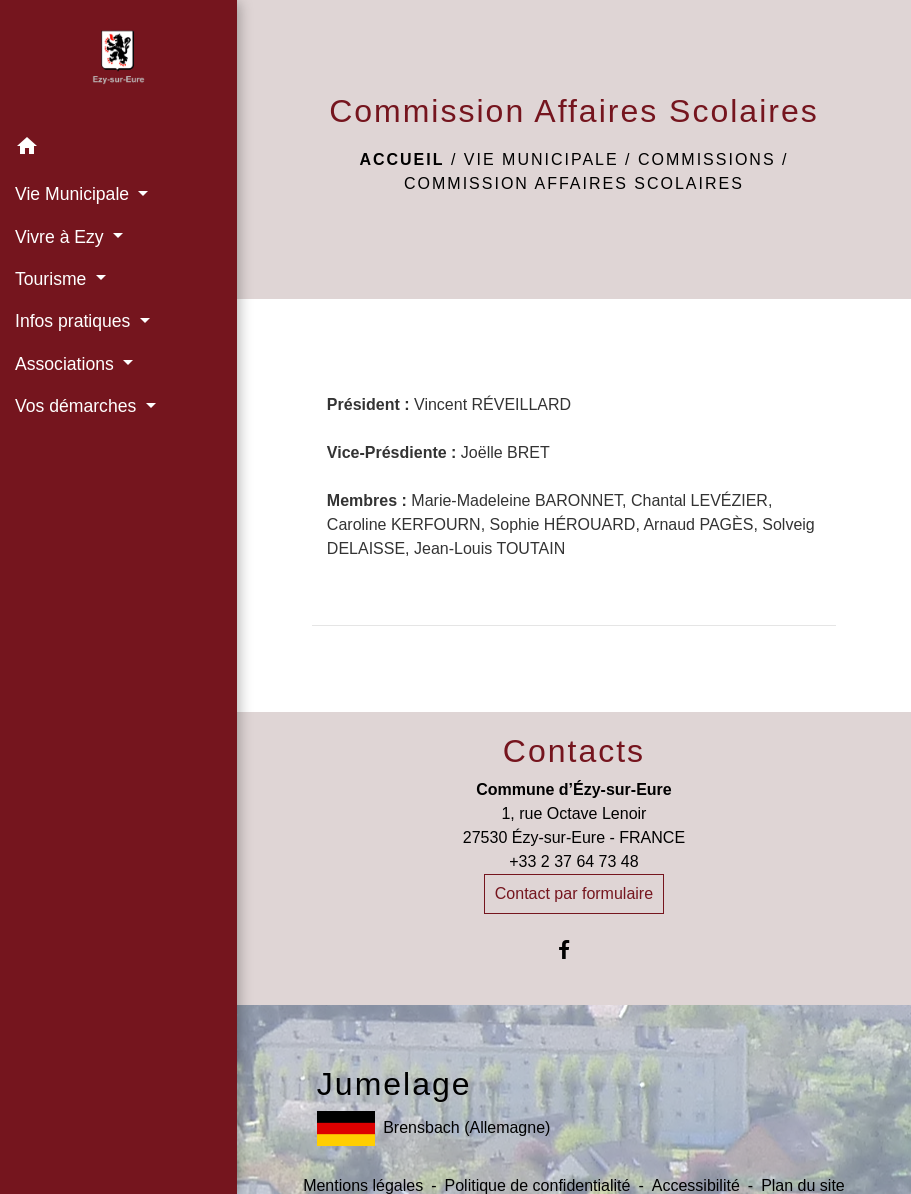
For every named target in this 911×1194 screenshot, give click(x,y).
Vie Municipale (541, 159)
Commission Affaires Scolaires (574, 183)
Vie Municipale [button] (74, 194)
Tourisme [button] (53, 279)
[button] (118, 149)
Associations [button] (67, 364)
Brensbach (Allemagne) (434, 1128)
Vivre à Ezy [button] (62, 237)
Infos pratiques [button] (75, 321)
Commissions (707, 159)
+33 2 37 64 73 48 (573, 861)
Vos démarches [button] (78, 406)
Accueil (401, 159)
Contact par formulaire (574, 893)
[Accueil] (118, 63)
